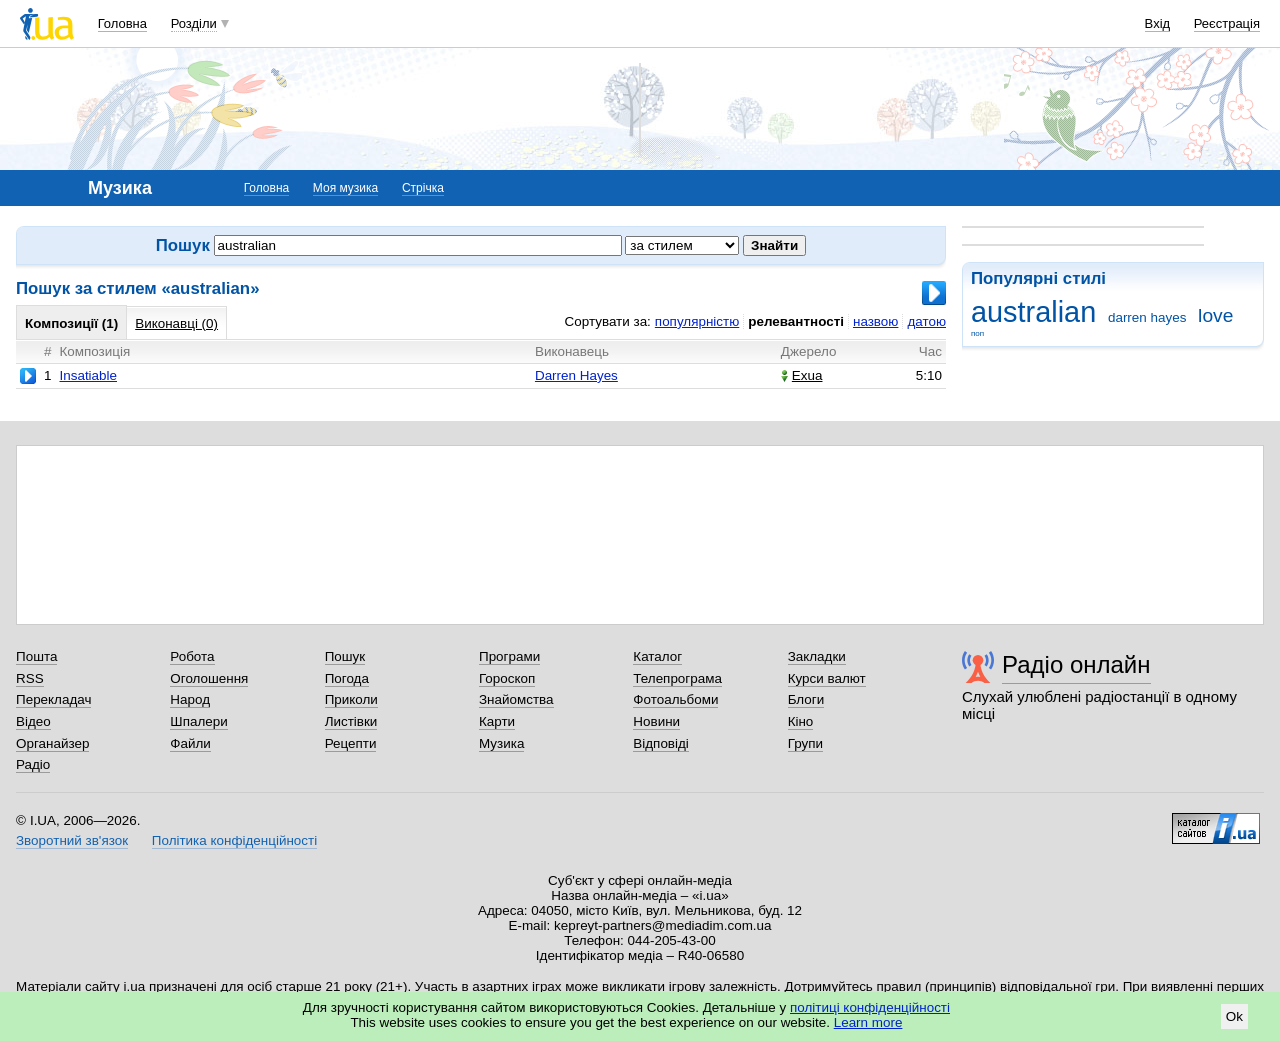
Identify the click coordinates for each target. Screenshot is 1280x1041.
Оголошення (209, 678)
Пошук (345, 656)
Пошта (36, 656)
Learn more (868, 1022)
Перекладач (53, 699)
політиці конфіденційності (870, 1007)
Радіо (33, 764)
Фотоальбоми (675, 699)
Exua (802, 375)
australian (1033, 312)
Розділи (194, 23)
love (1215, 315)
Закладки (817, 656)
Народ (190, 699)
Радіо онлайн (1076, 664)
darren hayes (1147, 317)
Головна (122, 23)
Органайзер (52, 743)
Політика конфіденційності (234, 840)
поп (977, 333)
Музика (501, 743)
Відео (33, 721)
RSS (30, 678)
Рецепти (351, 743)
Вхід (1158, 23)
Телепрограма (677, 678)
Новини (656, 721)
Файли (190, 743)
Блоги (806, 699)
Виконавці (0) (176, 323)
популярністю (697, 321)
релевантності (796, 321)
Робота (192, 656)
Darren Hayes (576, 375)
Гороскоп (507, 678)
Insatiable (88, 375)
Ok (1234, 1016)
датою (926, 321)
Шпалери (198, 721)
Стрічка (423, 188)
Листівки (351, 721)
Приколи (351, 699)
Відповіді (661, 743)
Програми (509, 656)
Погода (347, 678)
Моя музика (345, 188)
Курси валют (827, 678)
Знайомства (516, 699)
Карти (497, 721)
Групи (805, 743)
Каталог (657, 656)
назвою (875, 321)
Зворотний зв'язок (72, 840)
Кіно (801, 721)
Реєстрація (1227, 23)
